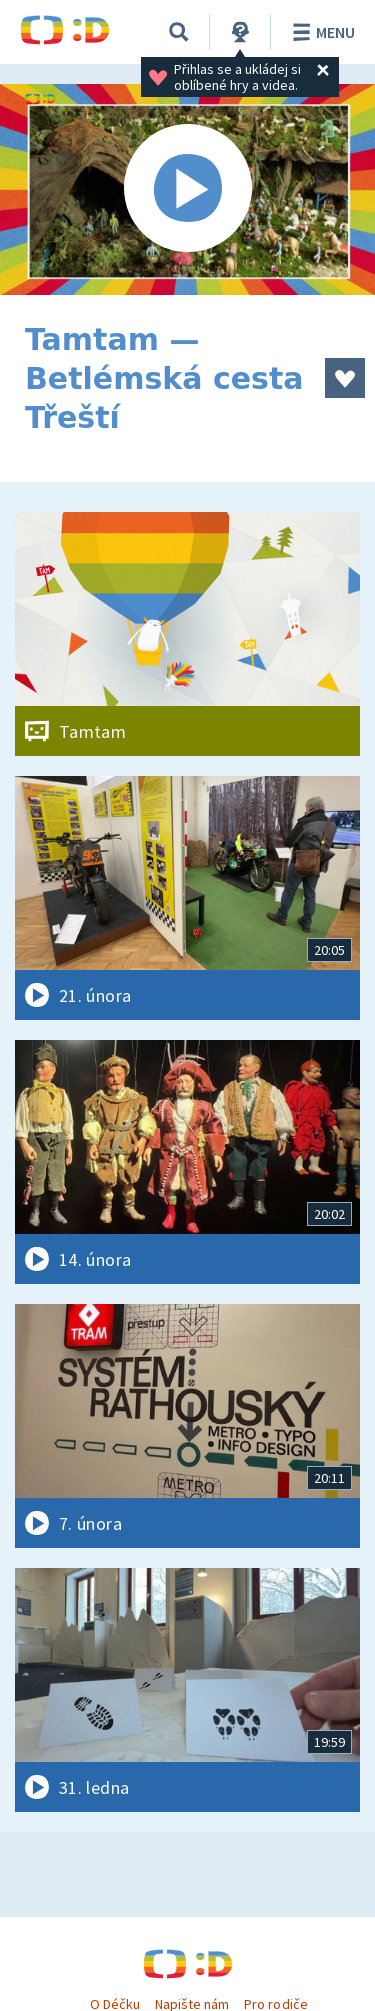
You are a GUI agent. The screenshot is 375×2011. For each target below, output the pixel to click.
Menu (320, 32)
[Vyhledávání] (179, 32)
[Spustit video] (187, 189)
